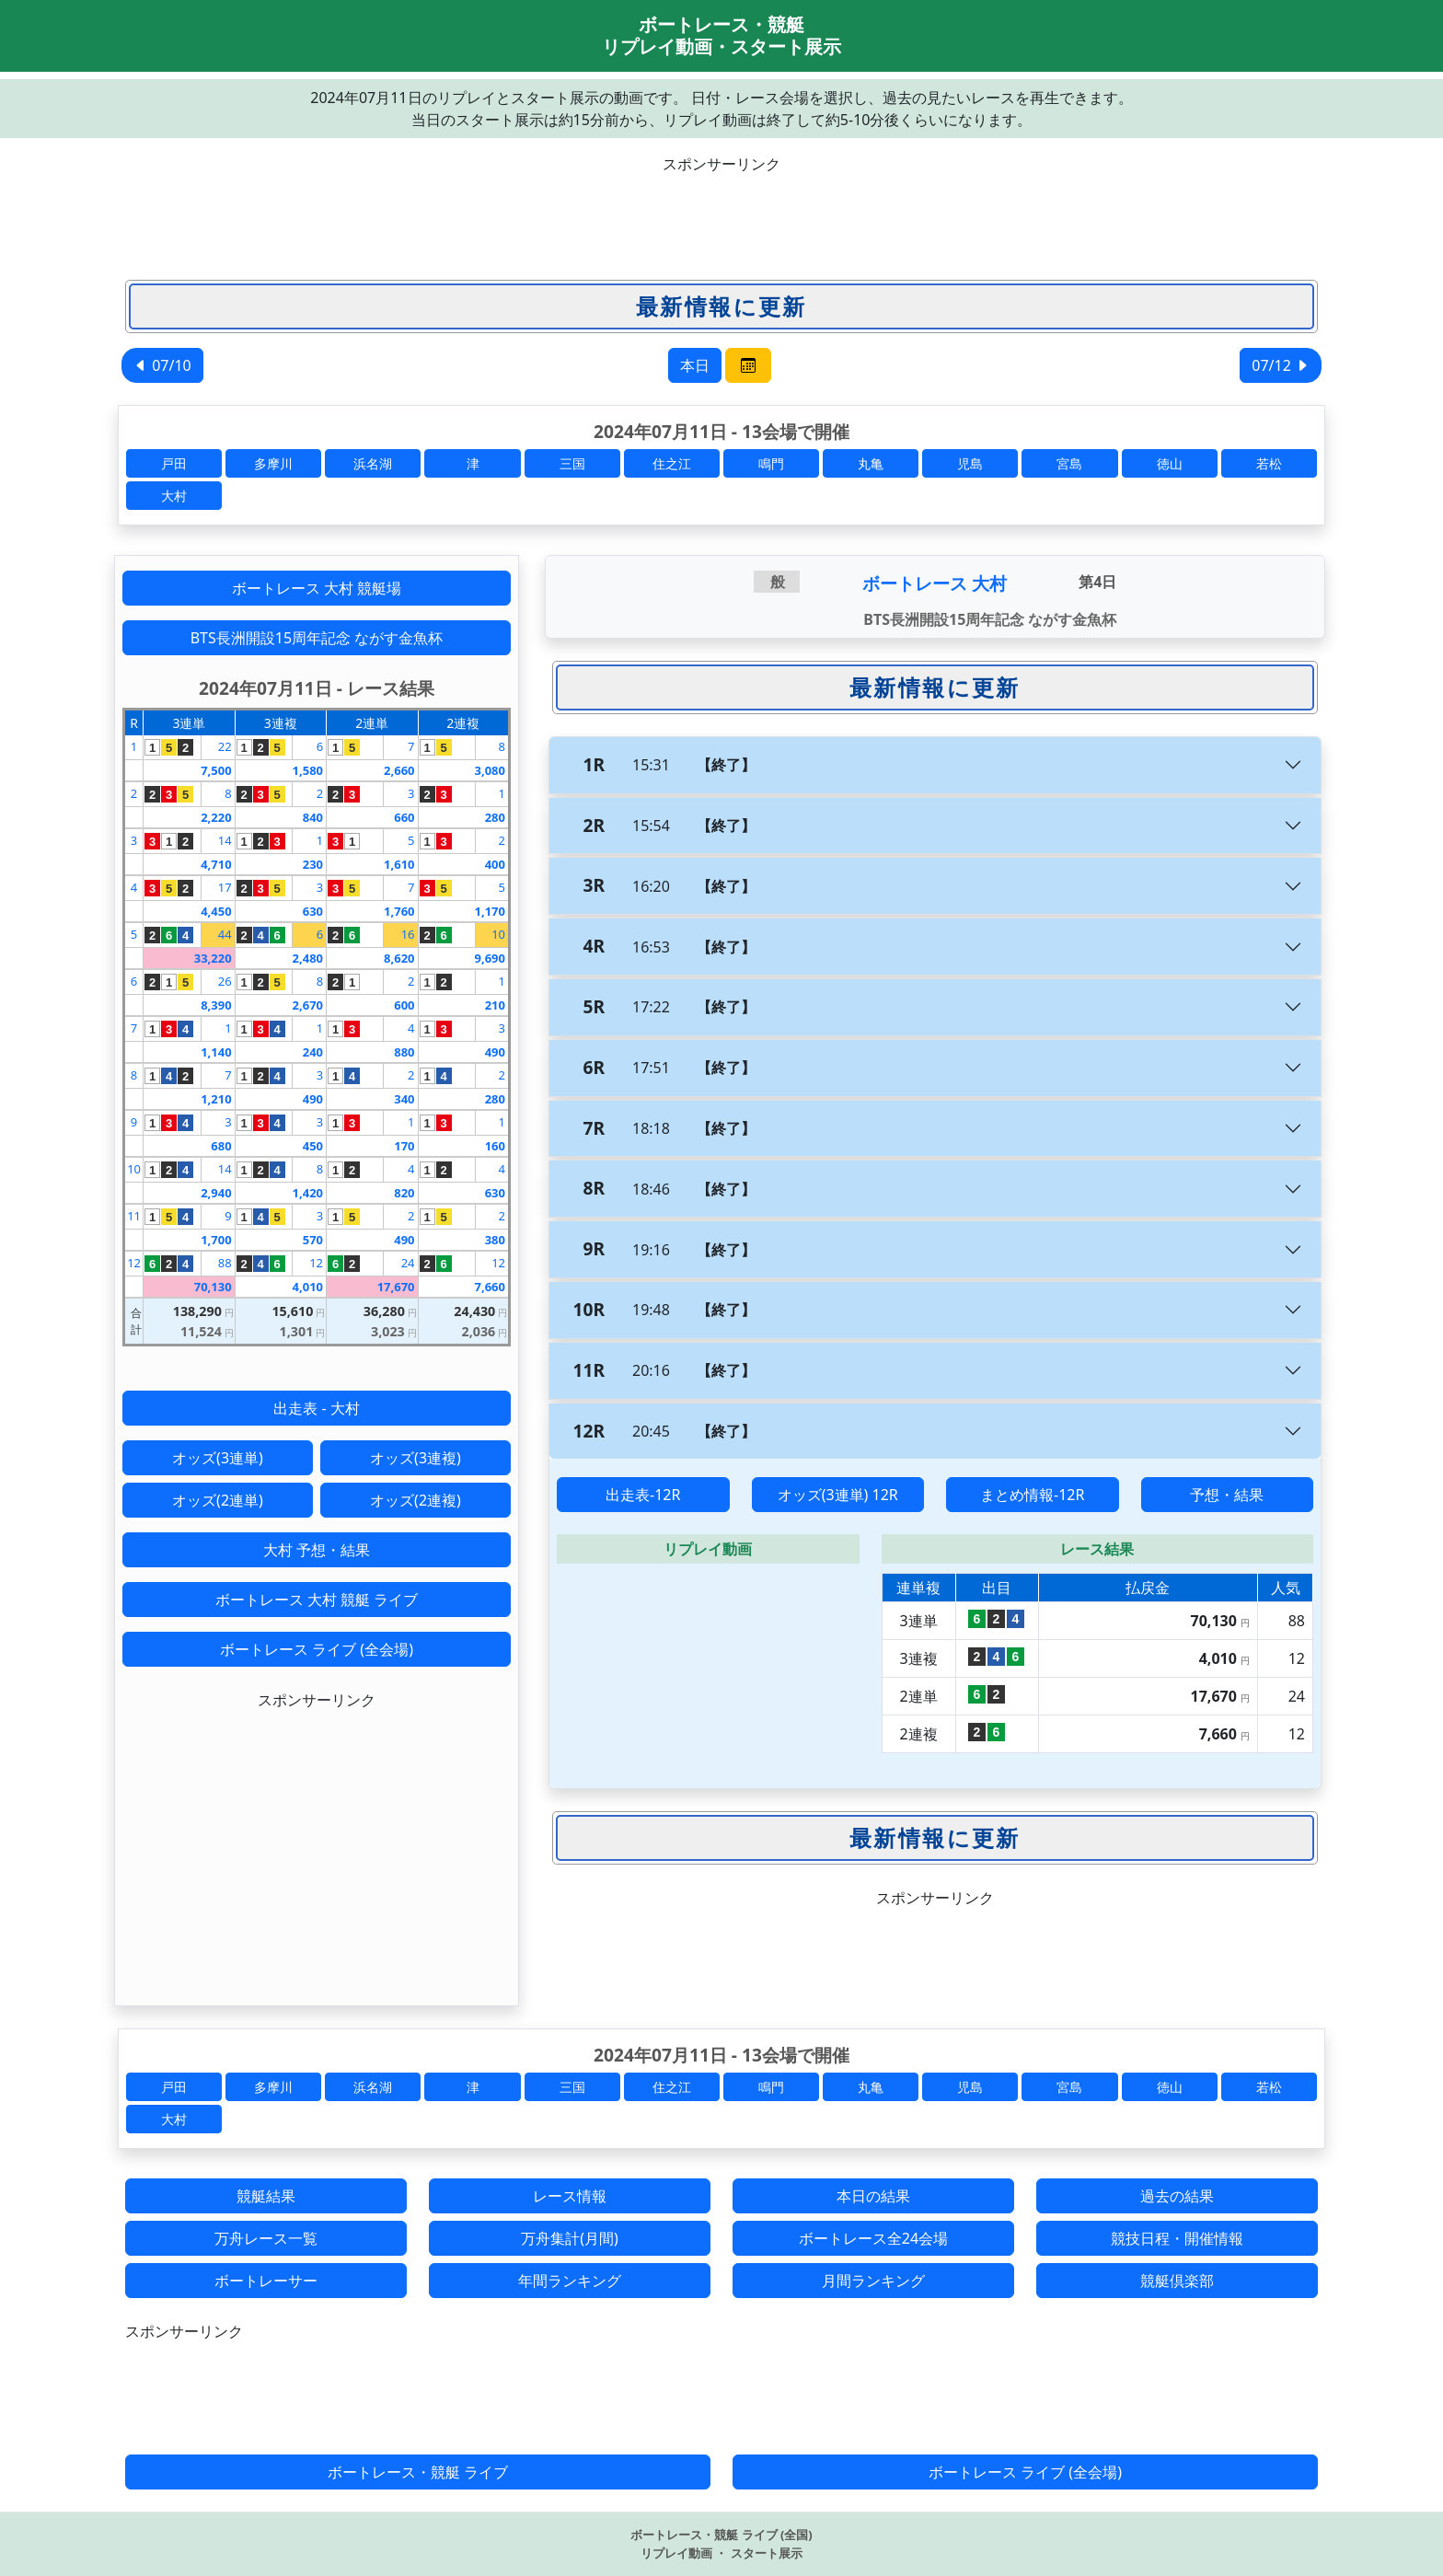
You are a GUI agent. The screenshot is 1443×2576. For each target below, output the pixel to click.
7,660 (490, 1286)
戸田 (174, 463)
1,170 (490, 911)
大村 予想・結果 (316, 1550)
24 (408, 1262)
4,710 (216, 864)
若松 (1269, 463)
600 (404, 1005)
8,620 (399, 958)
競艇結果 (266, 2196)
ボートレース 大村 (934, 583)
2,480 (308, 958)
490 (495, 1052)
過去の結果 (1177, 2196)
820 (404, 1192)
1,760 (399, 911)
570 (313, 1239)
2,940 (216, 1192)
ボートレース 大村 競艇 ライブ (316, 1599)
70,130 (213, 1286)
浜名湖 (372, 463)
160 (495, 1146)
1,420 (308, 1192)
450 (313, 1146)
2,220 (216, 817)
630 (313, 911)
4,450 (216, 911)
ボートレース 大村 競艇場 (316, 588)
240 (313, 1052)
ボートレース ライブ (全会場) (316, 1649)
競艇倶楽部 (1177, 2280)
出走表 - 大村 (316, 1408)
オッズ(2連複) (415, 1500)
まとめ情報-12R (1032, 1494)
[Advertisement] (721, 216)
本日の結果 (873, 2196)
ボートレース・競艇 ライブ (418, 2472)
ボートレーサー (265, 2280)
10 (498, 934)
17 (225, 887)
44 (225, 934)
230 (313, 864)
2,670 (308, 1005)
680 (221, 1146)
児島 (970, 463)
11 (134, 1215)
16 (408, 934)
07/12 (1281, 365)
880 (404, 1052)
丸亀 (870, 463)
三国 (572, 463)
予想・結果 (1227, 1494)
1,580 (308, 770)
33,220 (213, 958)
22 (225, 746)
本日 (695, 365)
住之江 (671, 463)
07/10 (162, 365)
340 (404, 1099)
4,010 (308, 1286)
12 (134, 1262)
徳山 (1170, 463)
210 (495, 1005)
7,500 (216, 770)
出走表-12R (643, 1494)
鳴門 (771, 463)
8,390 (216, 1005)
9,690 (490, 958)
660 (404, 817)
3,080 (490, 770)
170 (404, 1146)
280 (495, 817)
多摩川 (273, 463)
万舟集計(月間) (569, 2238)
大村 (174, 495)
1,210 (216, 1099)
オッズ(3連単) (217, 1458)
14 (225, 840)
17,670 (396, 1286)
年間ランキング (569, 2280)
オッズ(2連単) (217, 1500)
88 (225, 1262)
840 (313, 817)
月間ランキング (873, 2280)
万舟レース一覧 (265, 2238)
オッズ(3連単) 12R (838, 1494)
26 (225, 981)
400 (495, 864)
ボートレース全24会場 (873, 2238)
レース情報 (569, 2196)
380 (495, 1239)
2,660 (399, 770)
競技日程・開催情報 (1177, 2238)
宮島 (1069, 463)
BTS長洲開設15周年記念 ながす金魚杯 (317, 638)
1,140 (216, 1052)
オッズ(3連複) (415, 1458)
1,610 (399, 864)
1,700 (216, 1239)
